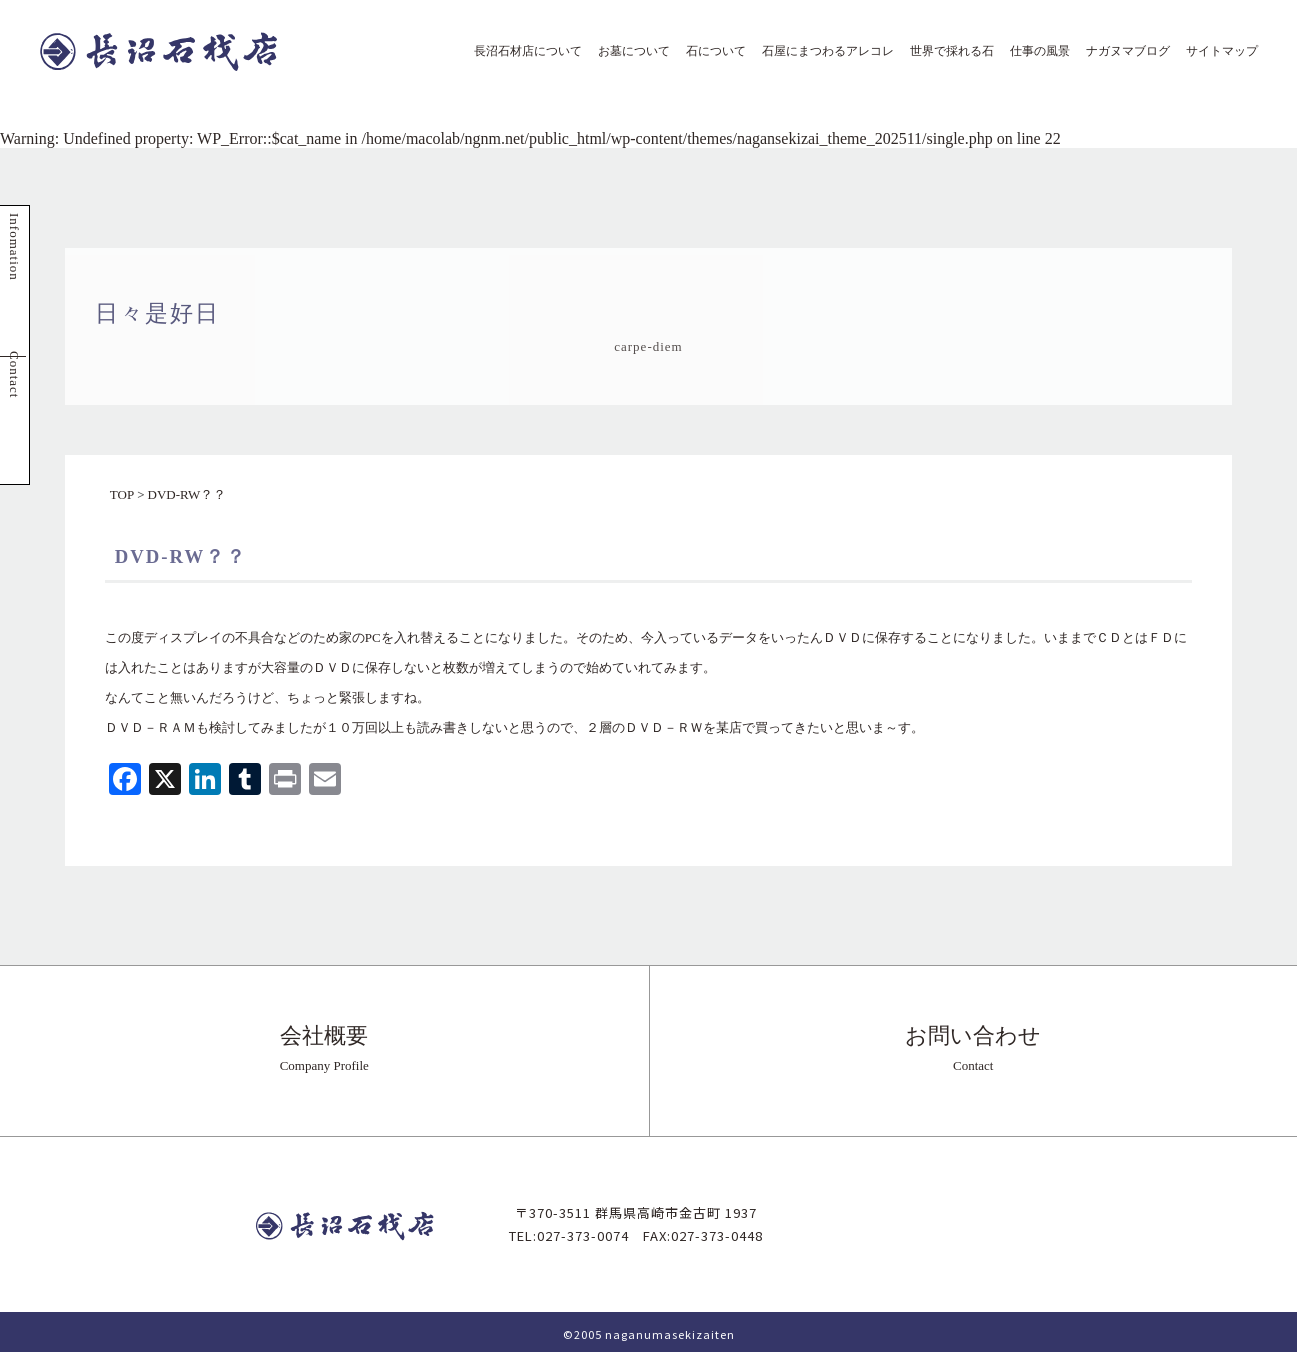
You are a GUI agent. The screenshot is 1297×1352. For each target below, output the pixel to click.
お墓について (628, 51)
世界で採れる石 (946, 51)
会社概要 (324, 1048)
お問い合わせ (974, 1048)
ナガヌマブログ (1122, 51)
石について (710, 51)
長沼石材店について (522, 51)
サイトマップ (1216, 51)
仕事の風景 (1034, 51)
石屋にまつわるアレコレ (822, 51)
